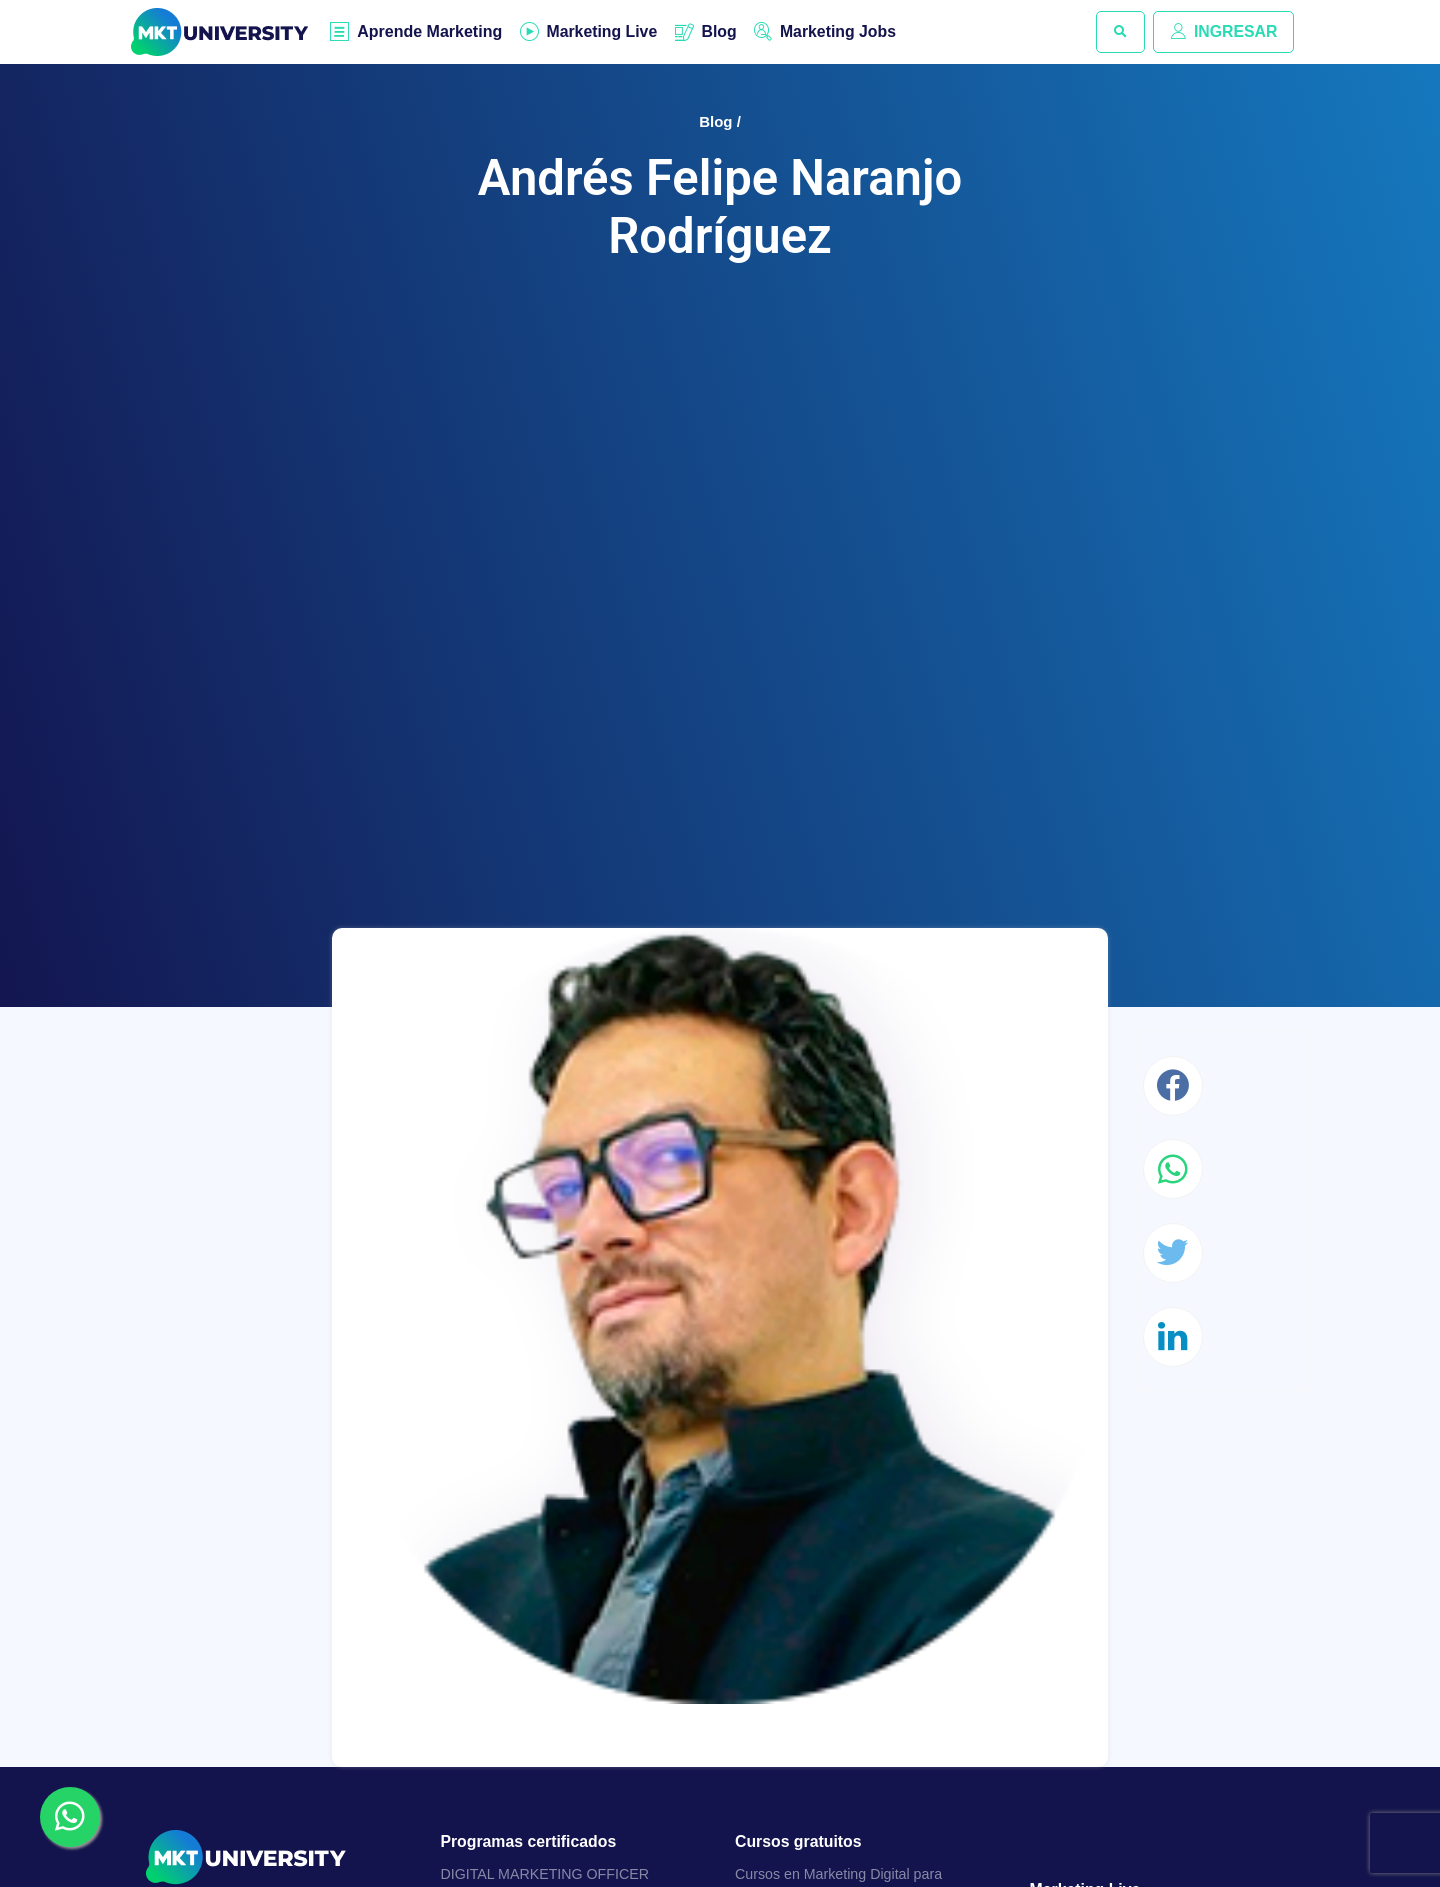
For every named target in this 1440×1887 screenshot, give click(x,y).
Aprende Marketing (430, 32)
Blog (722, 31)
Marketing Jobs (841, 31)
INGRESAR (1223, 31)
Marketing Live (603, 31)
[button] (1119, 32)
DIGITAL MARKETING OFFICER (546, 1875)
